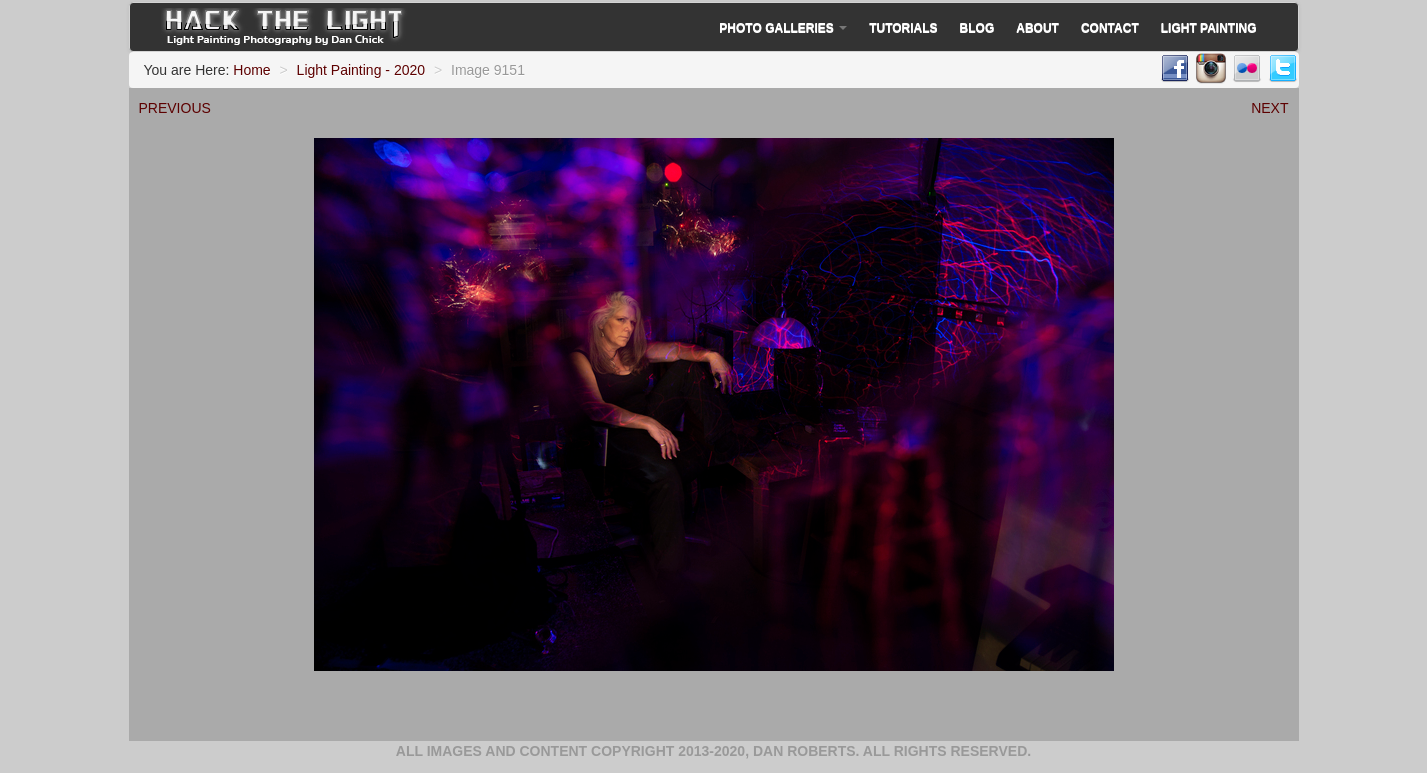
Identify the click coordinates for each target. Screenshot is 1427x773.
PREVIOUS (175, 108)
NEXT (1269, 108)
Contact (1110, 28)
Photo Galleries (783, 28)
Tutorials (903, 28)
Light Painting (1209, 28)
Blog (977, 28)
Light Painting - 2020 (361, 70)
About (1037, 28)
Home (251, 70)
